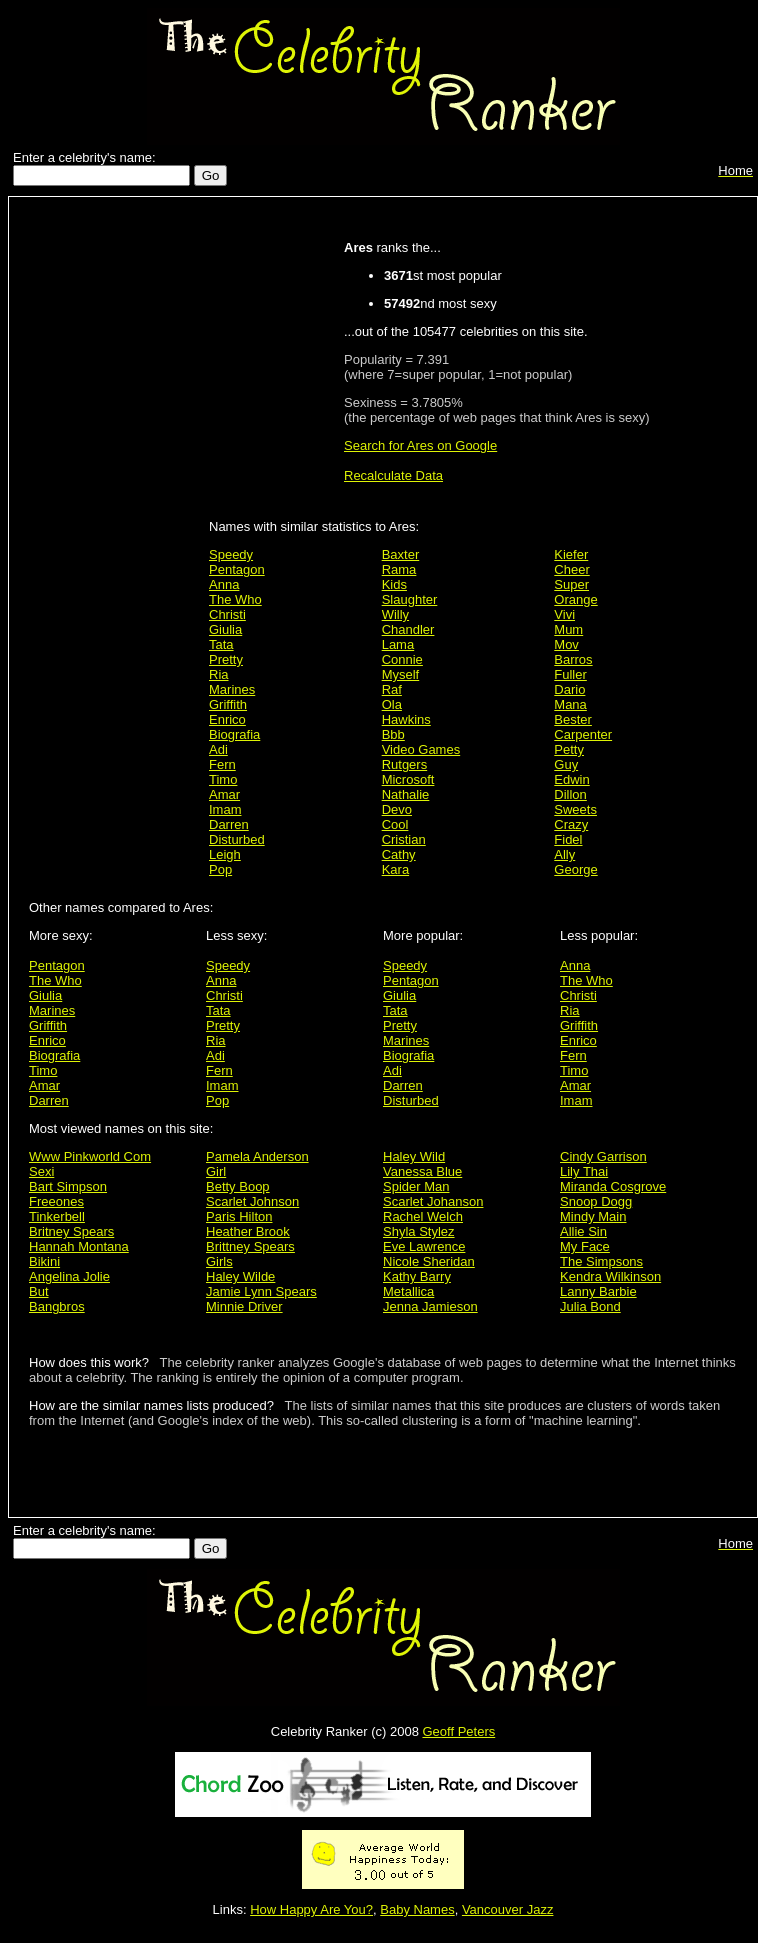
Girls (219, 1261)
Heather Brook (248, 1231)
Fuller (570, 674)
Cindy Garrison (603, 1156)
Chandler (408, 629)
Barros (573, 659)
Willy (395, 614)
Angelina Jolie (69, 1276)
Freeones (56, 1201)
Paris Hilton (239, 1216)
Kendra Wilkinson (610, 1276)
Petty (569, 749)
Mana (570, 704)
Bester (573, 719)
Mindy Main (593, 1216)
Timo (223, 779)
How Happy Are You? (311, 1909)
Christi (227, 614)
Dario (569, 689)
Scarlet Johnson (252, 1201)
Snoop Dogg (596, 1201)
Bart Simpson (68, 1186)
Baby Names (417, 1909)
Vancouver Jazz (508, 1909)
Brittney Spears (250, 1246)
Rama (399, 569)
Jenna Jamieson (430, 1306)
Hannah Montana (79, 1246)
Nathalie (406, 794)
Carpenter (583, 734)
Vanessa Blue (422, 1171)
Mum (568, 629)
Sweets (575, 809)
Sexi (41, 1171)
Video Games (421, 749)
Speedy (231, 554)
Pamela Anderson (257, 1156)
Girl (216, 1171)
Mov (566, 644)
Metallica (408, 1291)
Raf (392, 689)
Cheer (571, 569)
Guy (566, 764)
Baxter (401, 554)
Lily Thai (584, 1171)
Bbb (393, 734)
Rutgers (405, 764)
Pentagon (237, 569)
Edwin (571, 779)
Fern (222, 764)
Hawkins (406, 719)
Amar (224, 794)
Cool (395, 824)
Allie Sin (583, 1231)
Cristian (404, 839)
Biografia (234, 734)
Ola (392, 704)
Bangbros (57, 1306)
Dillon (570, 794)
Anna (224, 584)
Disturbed (237, 839)
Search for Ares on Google (420, 445)
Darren (229, 824)
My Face (585, 1246)
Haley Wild (414, 1156)
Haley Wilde (240, 1276)
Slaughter (410, 599)
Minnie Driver (244, 1306)
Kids (394, 584)
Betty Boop (238, 1186)
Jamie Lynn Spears (261, 1291)
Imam (225, 809)
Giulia (225, 629)
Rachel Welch (423, 1216)
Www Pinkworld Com (90, 1156)
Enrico (227, 719)
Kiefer (571, 554)
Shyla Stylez (419, 1231)
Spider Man (416, 1186)
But (39, 1291)
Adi (218, 749)
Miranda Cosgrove (613, 1186)
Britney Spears (71, 1231)
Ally (564, 854)
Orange (575, 599)
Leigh (225, 854)
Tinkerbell (57, 1216)
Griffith (228, 704)
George (575, 869)
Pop (220, 869)
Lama (398, 644)
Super (571, 584)
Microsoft (408, 779)
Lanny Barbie (598, 1291)
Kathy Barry (417, 1276)
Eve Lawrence (424, 1246)
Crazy (571, 824)
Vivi (564, 614)
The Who (235, 599)
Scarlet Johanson (433, 1201)
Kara (395, 869)
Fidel (568, 839)
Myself (401, 674)
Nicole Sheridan (429, 1261)
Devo (397, 809)
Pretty (226, 659)
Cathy (399, 854)
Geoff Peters (458, 1731)
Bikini (44, 1261)
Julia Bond (590, 1306)
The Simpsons (601, 1261)
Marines (232, 689)
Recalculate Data (393, 475)
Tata (221, 644)
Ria (219, 674)
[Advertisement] (114, 522)
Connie (402, 659)
